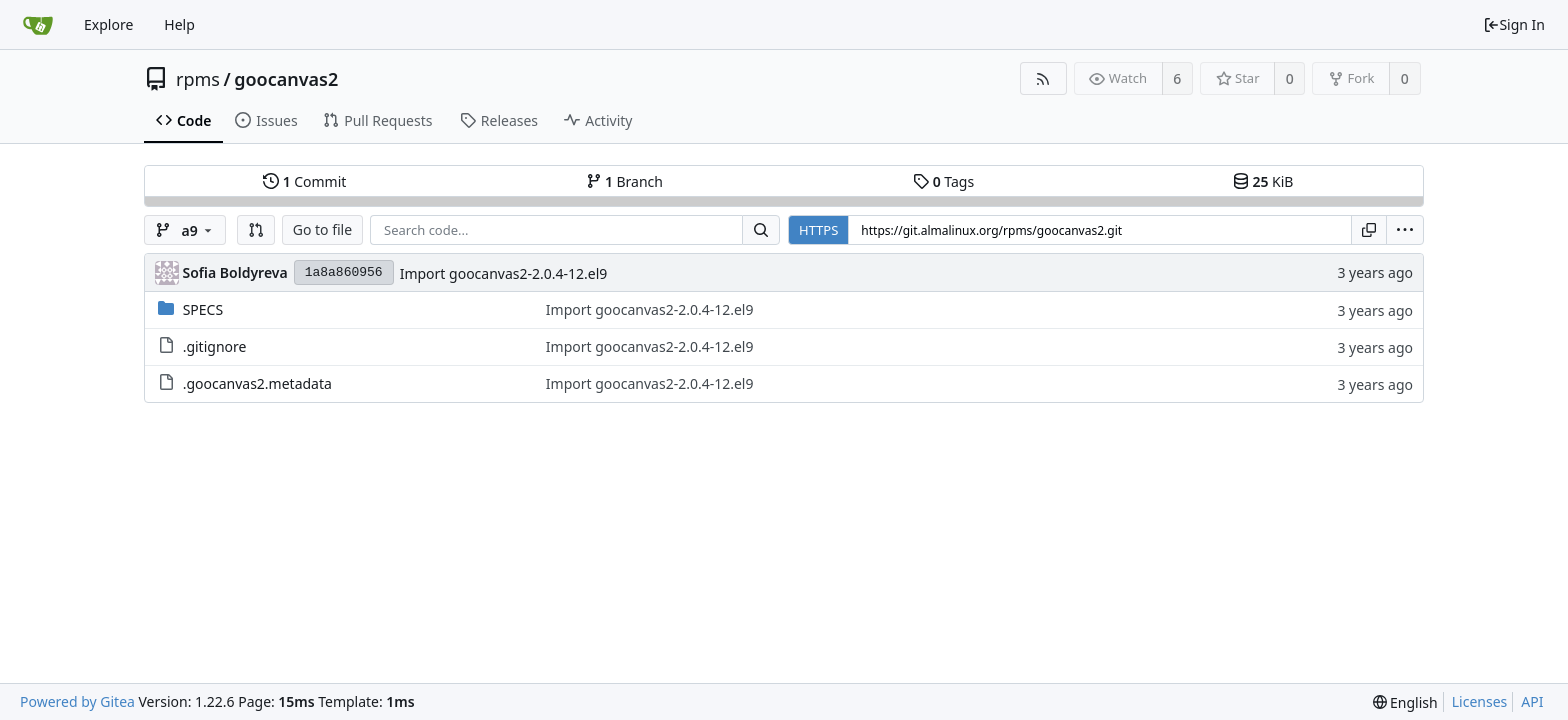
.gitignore (215, 346)
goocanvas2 (286, 79)
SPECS (203, 309)
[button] (256, 230)
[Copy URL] (1369, 230)
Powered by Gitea (77, 701)
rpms (198, 79)
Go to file (322, 229)
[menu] (1405, 230)
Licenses (1480, 701)
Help (179, 24)
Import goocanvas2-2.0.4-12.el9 (504, 273)
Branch (625, 181)
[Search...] (761, 230)
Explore (108, 24)
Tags (943, 181)
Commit (304, 181)
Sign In (1514, 24)
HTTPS (818, 230)
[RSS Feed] (1043, 78)
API (1532, 701)
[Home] (38, 25)
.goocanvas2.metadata (257, 383)
